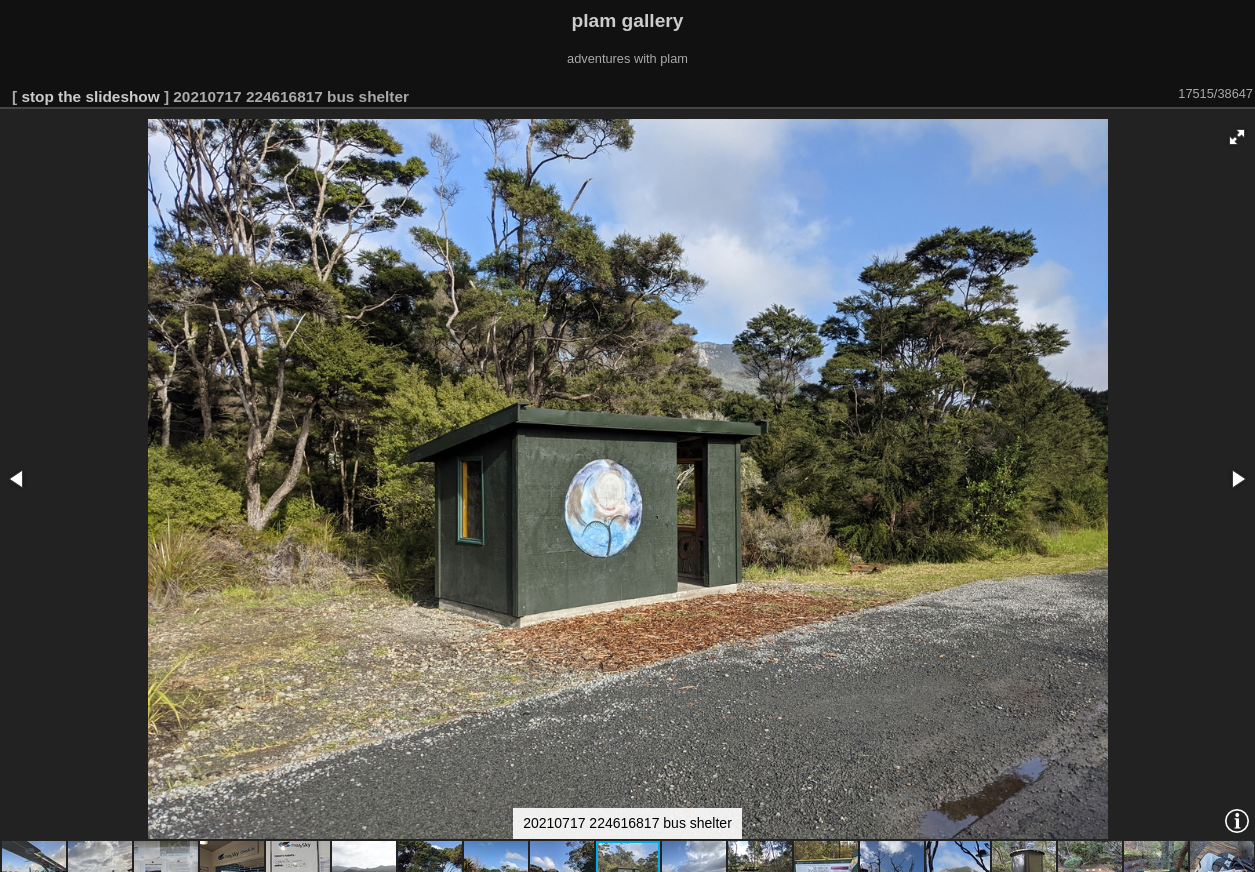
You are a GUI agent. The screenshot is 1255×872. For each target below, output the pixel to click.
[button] (1237, 137)
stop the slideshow (90, 96)
